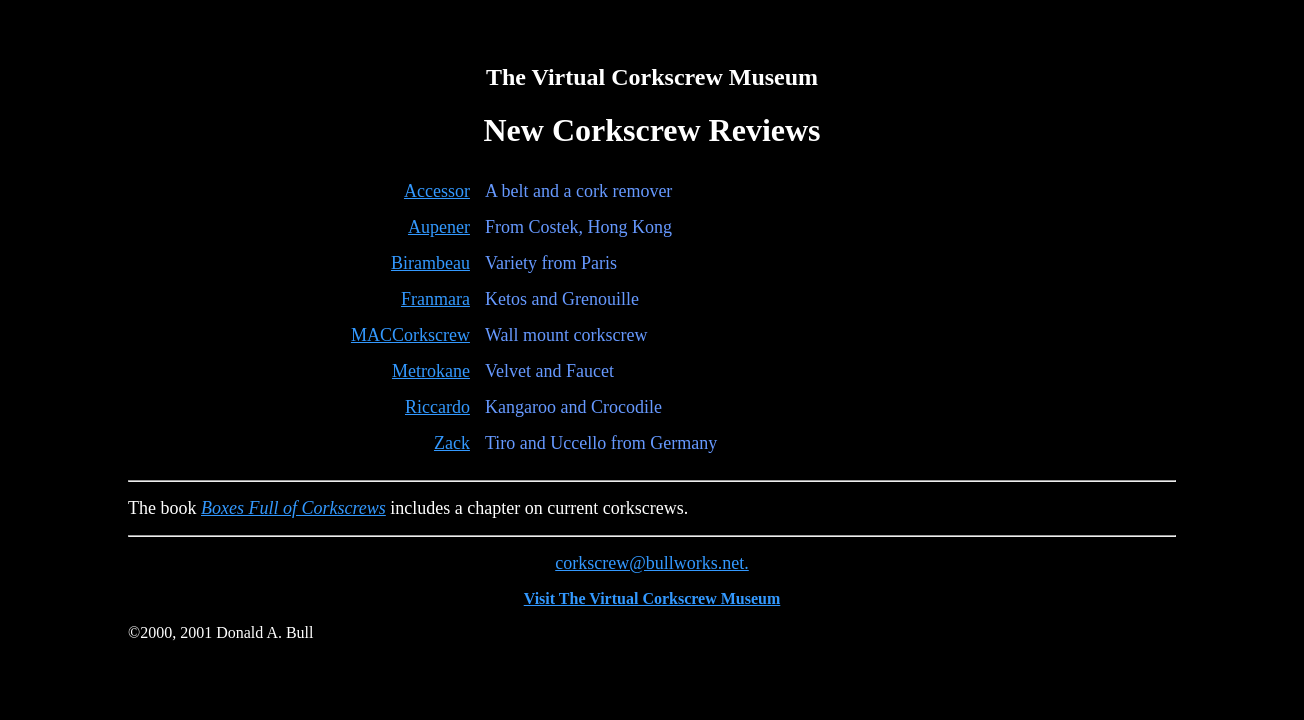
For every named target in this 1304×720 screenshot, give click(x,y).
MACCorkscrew (410, 335)
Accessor (437, 191)
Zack (452, 443)
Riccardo (437, 407)
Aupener (439, 227)
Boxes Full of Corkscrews (293, 508)
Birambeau (430, 263)
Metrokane (431, 371)
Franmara (435, 299)
